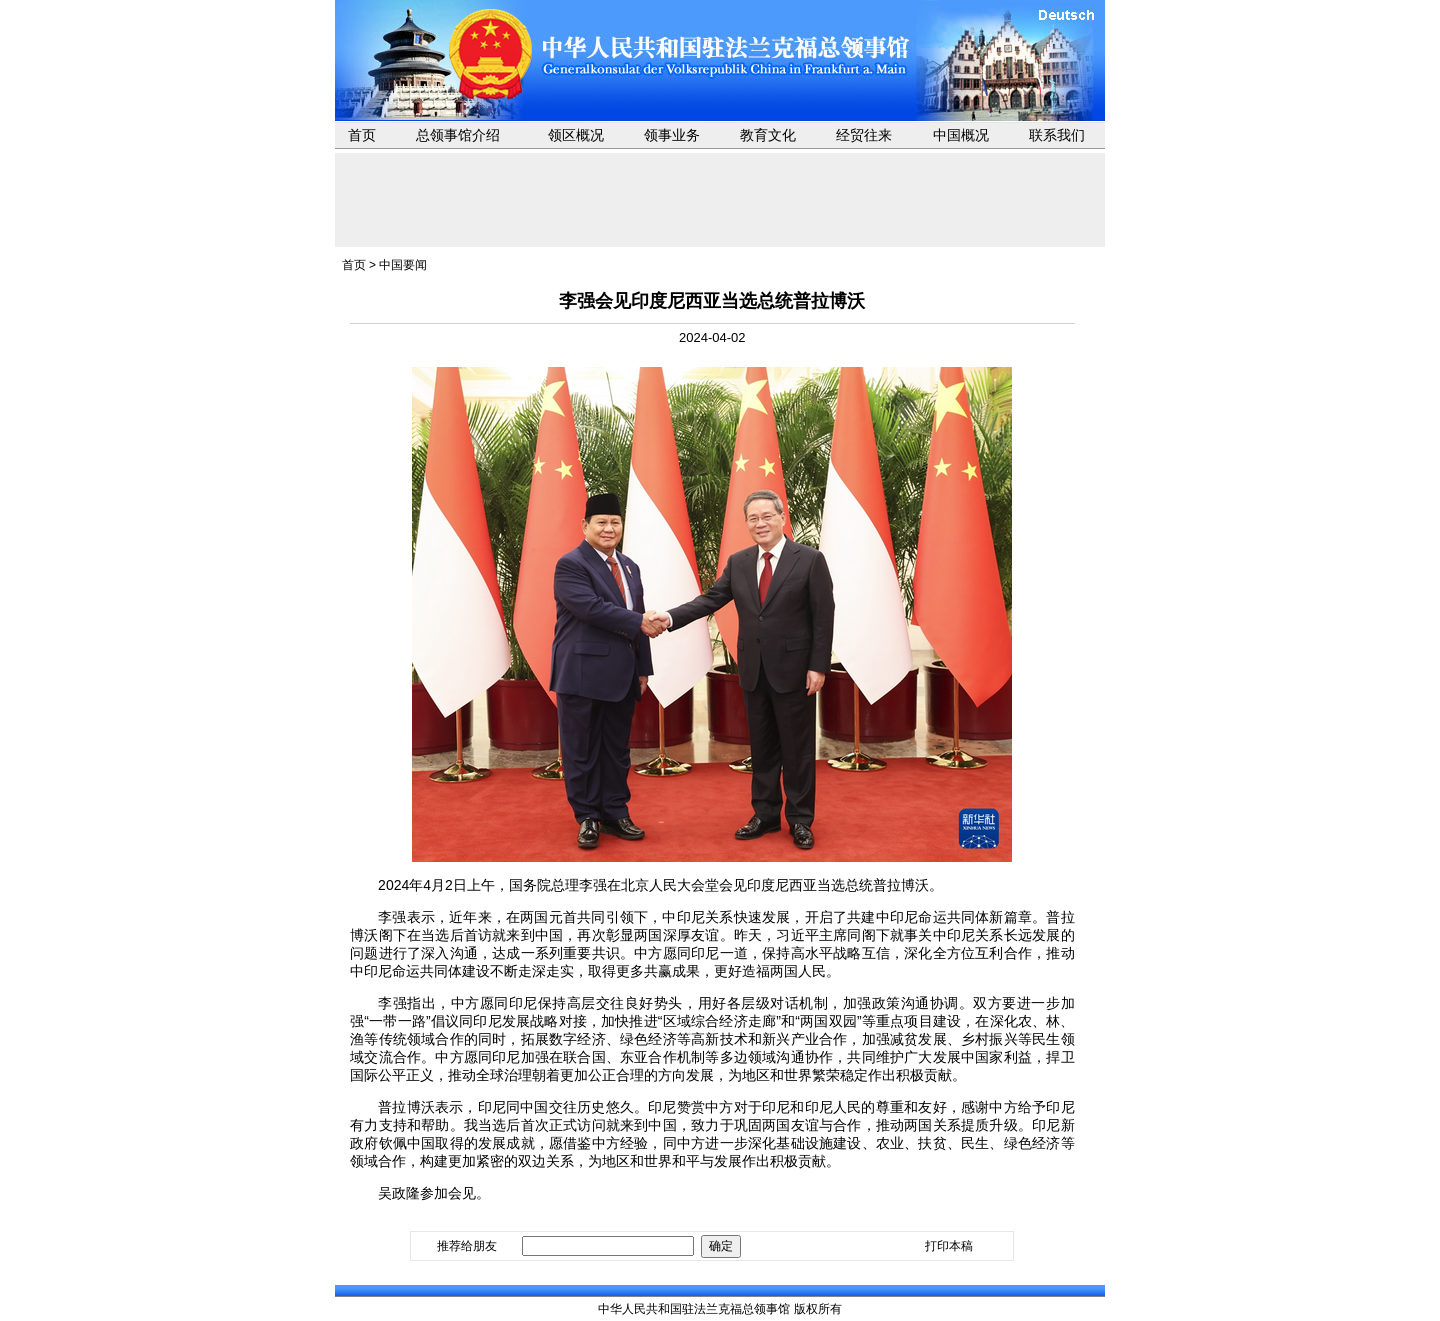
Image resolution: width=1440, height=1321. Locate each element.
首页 (362, 135)
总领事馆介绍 (458, 135)
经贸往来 (864, 135)
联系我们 (1057, 135)
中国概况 (961, 135)
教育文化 (768, 135)
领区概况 (576, 135)
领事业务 (672, 135)
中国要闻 (403, 265)
